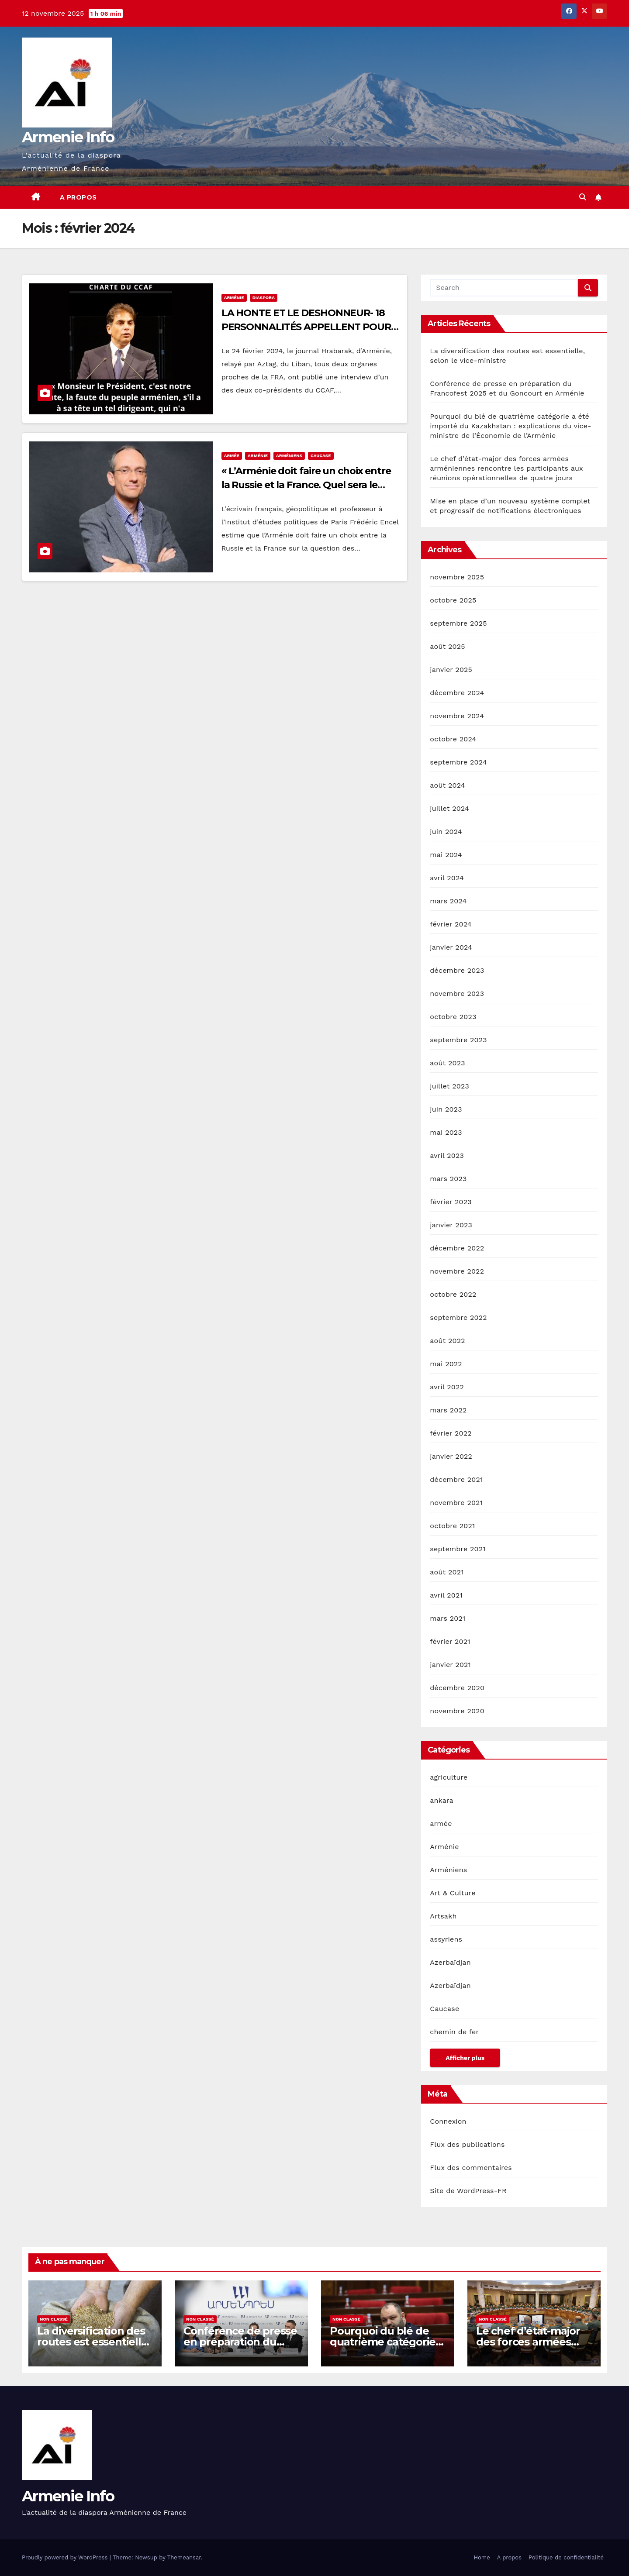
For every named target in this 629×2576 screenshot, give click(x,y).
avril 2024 (447, 878)
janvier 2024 (451, 947)
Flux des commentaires (471, 2167)
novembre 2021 (456, 1502)
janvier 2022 (451, 1456)
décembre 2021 (456, 1479)
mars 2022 (448, 1410)
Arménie (234, 297)
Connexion (448, 2121)
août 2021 (446, 1572)
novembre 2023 (457, 993)
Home (482, 2557)
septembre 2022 (458, 1317)
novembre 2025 (457, 577)
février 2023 (450, 1202)
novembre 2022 (457, 1271)
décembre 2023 (457, 970)
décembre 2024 (457, 693)
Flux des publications (467, 2144)
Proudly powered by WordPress (66, 2557)
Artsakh (443, 1916)
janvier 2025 (451, 669)
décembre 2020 (457, 1688)
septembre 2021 (457, 1549)
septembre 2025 (458, 623)
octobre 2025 (453, 600)
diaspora (263, 297)
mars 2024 (448, 901)
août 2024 (447, 785)
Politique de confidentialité (566, 2557)
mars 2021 (447, 1618)
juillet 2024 (449, 808)
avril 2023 (447, 1155)
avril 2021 (446, 1595)
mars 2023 (448, 1178)
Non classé (54, 2319)
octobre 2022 (453, 1294)
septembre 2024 (458, 762)
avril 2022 (447, 1387)
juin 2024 (446, 831)
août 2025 (447, 646)
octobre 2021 (452, 1526)
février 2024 (450, 924)
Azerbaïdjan (450, 1962)
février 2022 (450, 1433)
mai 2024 (446, 855)
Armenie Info (68, 137)
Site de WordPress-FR (468, 2191)
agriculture (448, 1777)
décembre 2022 (457, 1248)
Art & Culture (452, 1893)
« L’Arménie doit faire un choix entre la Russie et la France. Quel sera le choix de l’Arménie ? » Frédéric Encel (306, 485)
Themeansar (184, 2557)
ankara (441, 1800)
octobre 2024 (453, 739)
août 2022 (447, 1340)
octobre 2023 (453, 1016)
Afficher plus (465, 2057)
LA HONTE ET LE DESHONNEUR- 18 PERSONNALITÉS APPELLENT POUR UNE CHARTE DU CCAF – (306, 327)
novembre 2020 (457, 1711)
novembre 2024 (457, 716)
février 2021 (450, 1641)
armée (231, 455)
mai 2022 (446, 1364)
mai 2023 (446, 1132)
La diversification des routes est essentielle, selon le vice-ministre (93, 2342)
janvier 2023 (451, 1225)
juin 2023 (446, 1109)
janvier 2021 (450, 1664)
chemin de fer (454, 2032)
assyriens (446, 1939)
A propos (78, 197)
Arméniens (289, 455)
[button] (582, 197)
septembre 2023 (458, 1040)
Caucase (321, 455)
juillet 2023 (449, 1086)
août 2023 (447, 1063)
